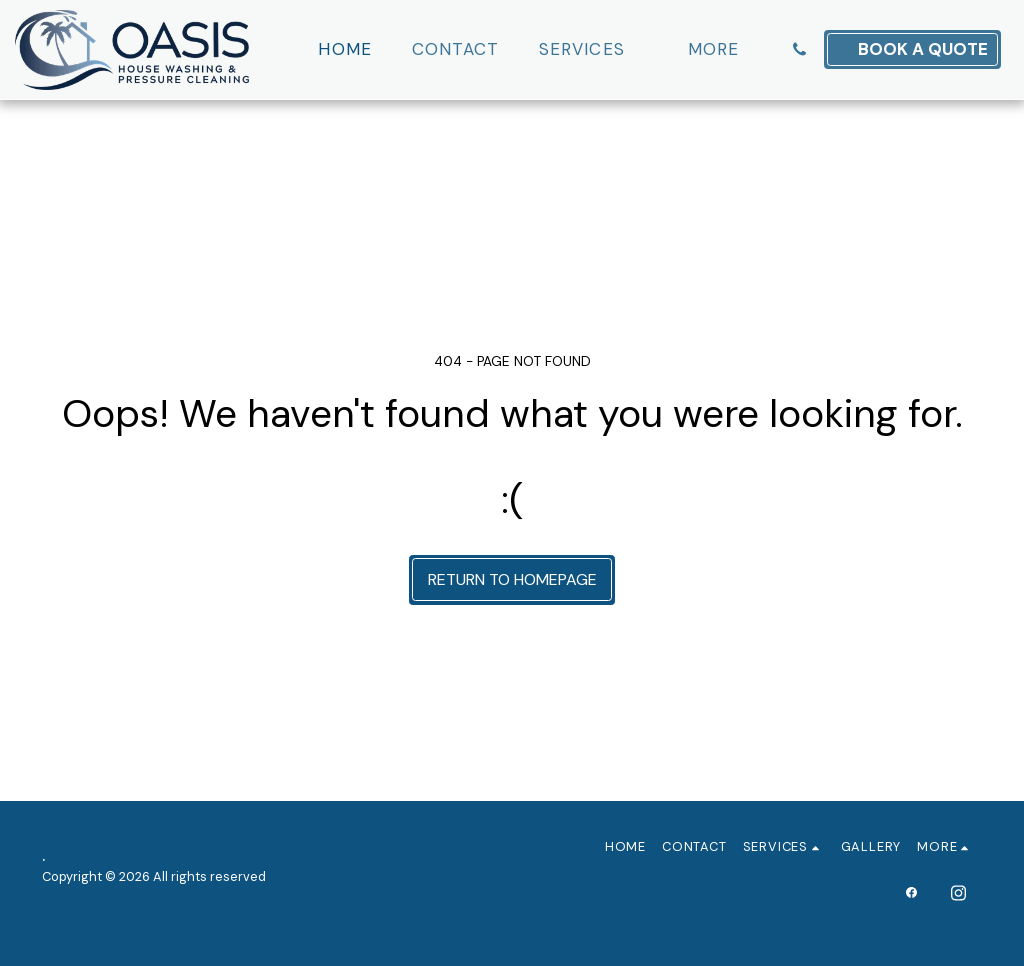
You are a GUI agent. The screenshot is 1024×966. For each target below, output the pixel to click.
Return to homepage (512, 579)
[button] (593, 50)
